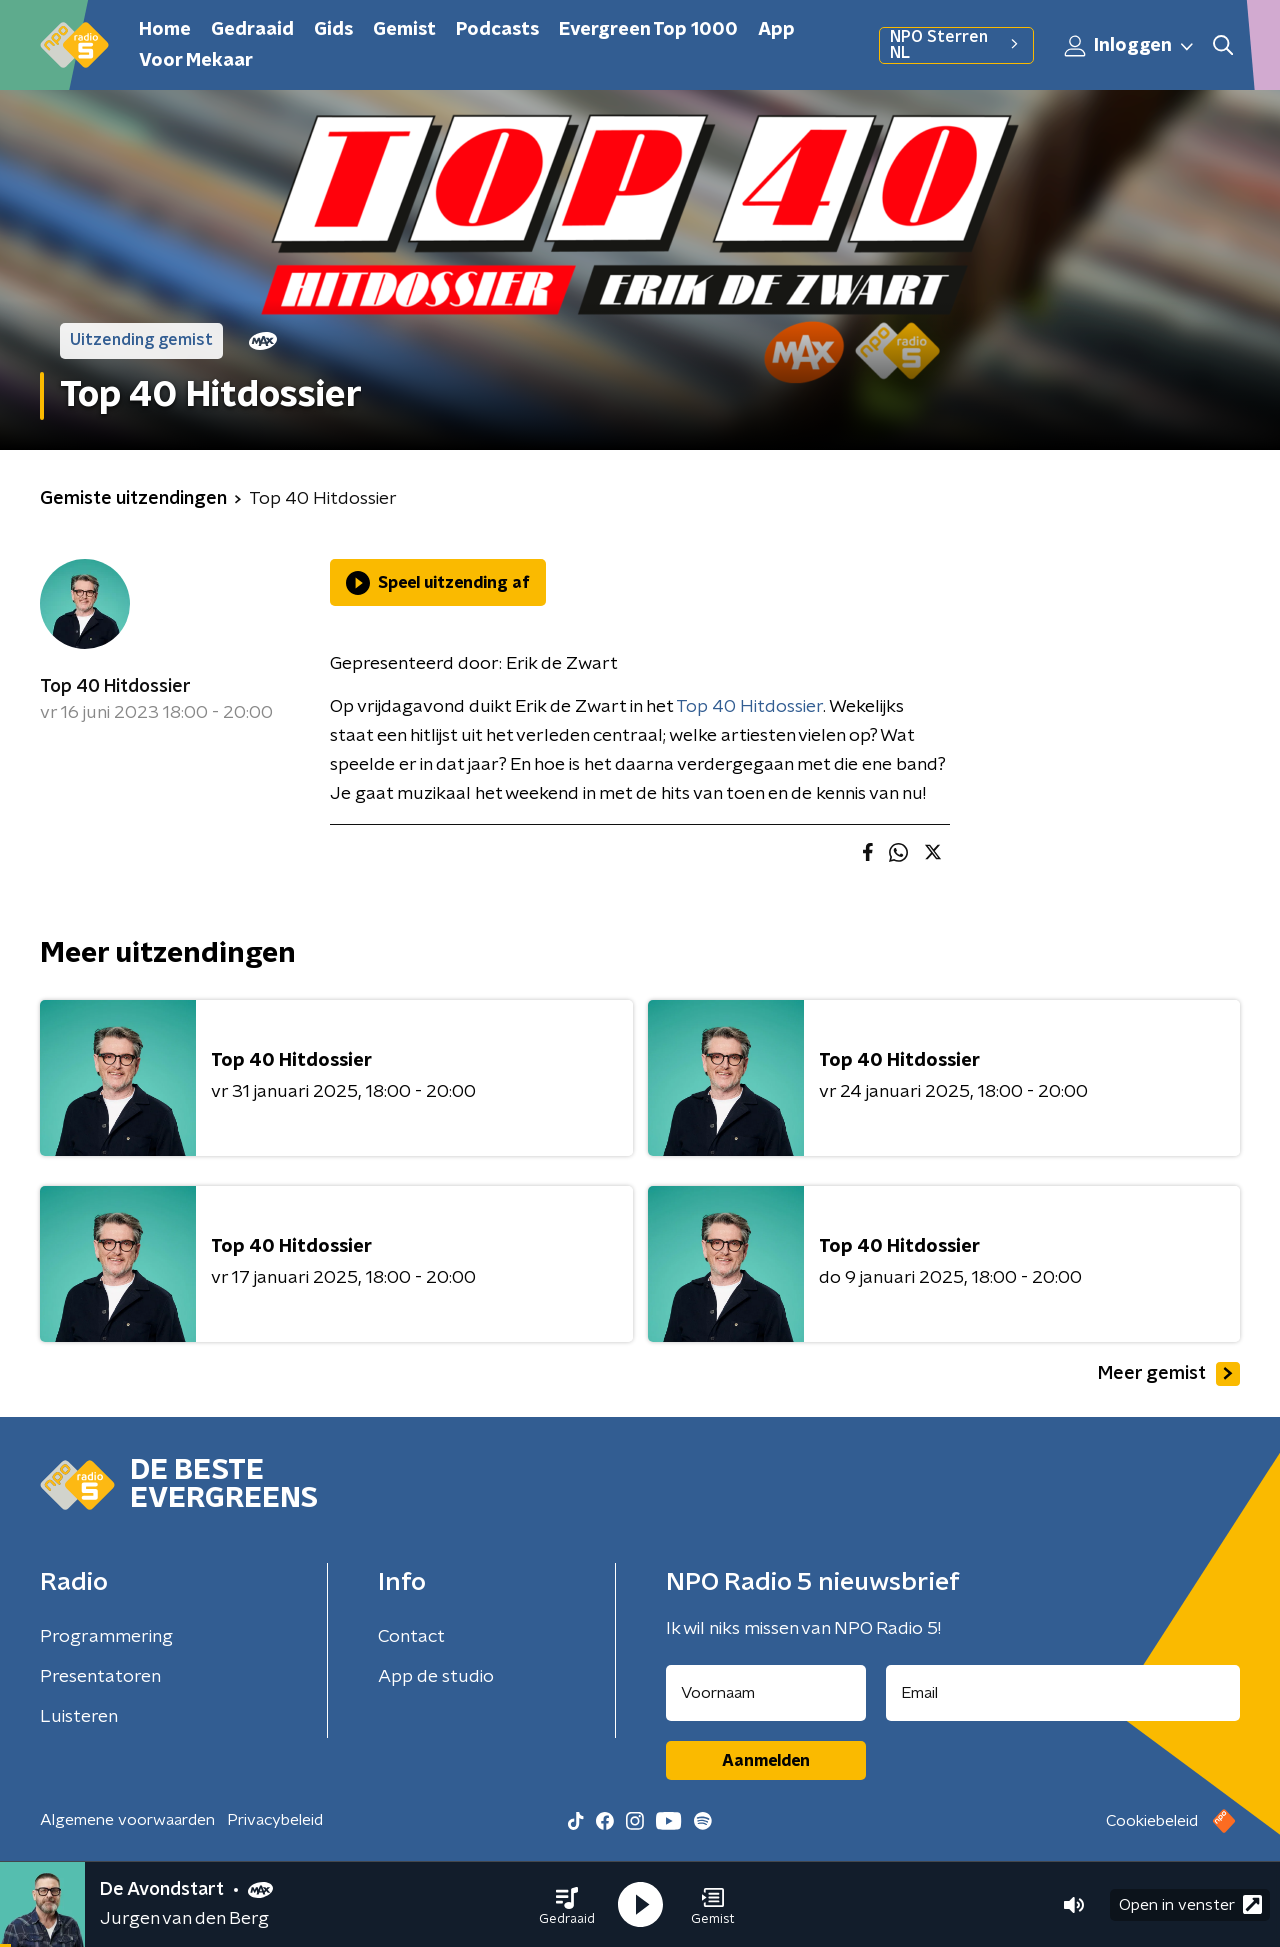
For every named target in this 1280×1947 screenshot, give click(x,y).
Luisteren (79, 1717)
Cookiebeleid (1152, 1821)
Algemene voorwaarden (127, 1820)
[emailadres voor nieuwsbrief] (1063, 1693)
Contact (411, 1637)
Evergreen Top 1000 (648, 30)
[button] (567, 1905)
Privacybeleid (275, 1820)
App (776, 30)
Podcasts (497, 30)
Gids (333, 30)
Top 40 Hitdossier (115, 687)
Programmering (106, 1637)
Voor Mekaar (196, 61)
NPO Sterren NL (956, 45)
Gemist (404, 30)
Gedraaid (252, 30)
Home (165, 30)
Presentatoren (100, 1677)
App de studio (436, 1677)
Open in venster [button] (1190, 1904)
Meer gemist (1169, 1374)
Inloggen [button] (1130, 46)
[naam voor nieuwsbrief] (766, 1693)
